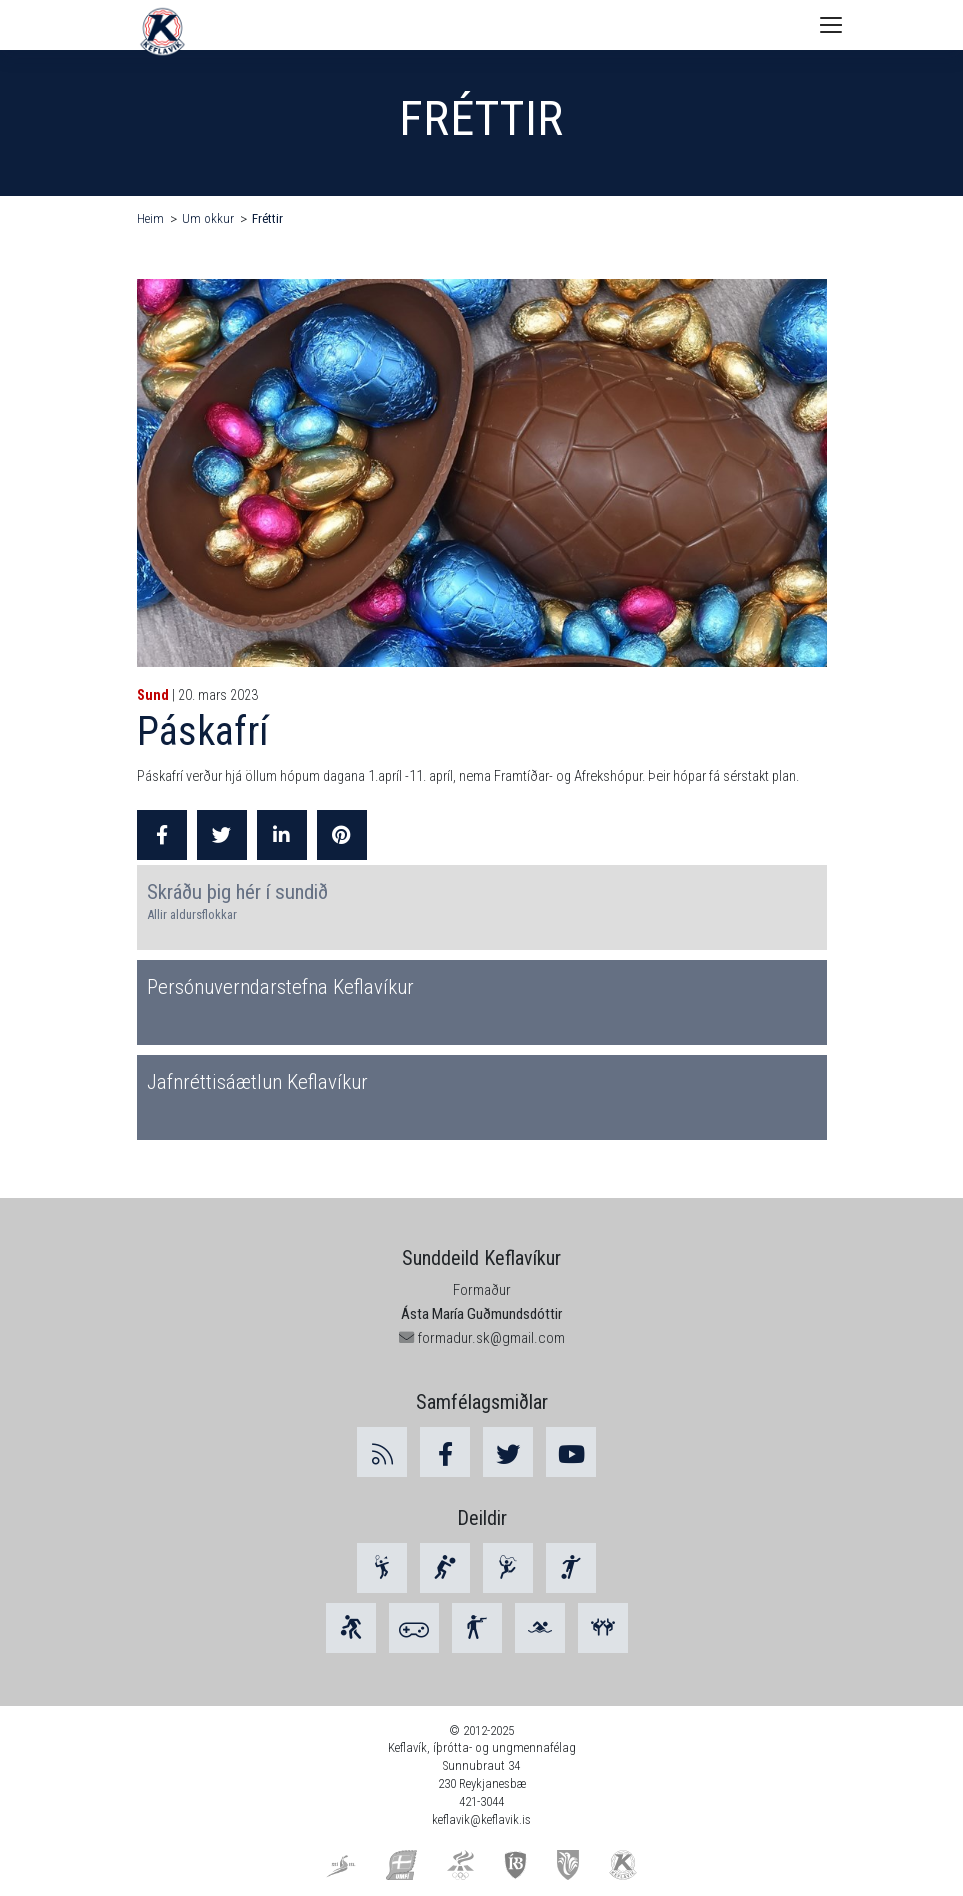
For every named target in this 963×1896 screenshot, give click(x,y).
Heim (150, 218)
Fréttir (267, 218)
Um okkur (208, 218)
